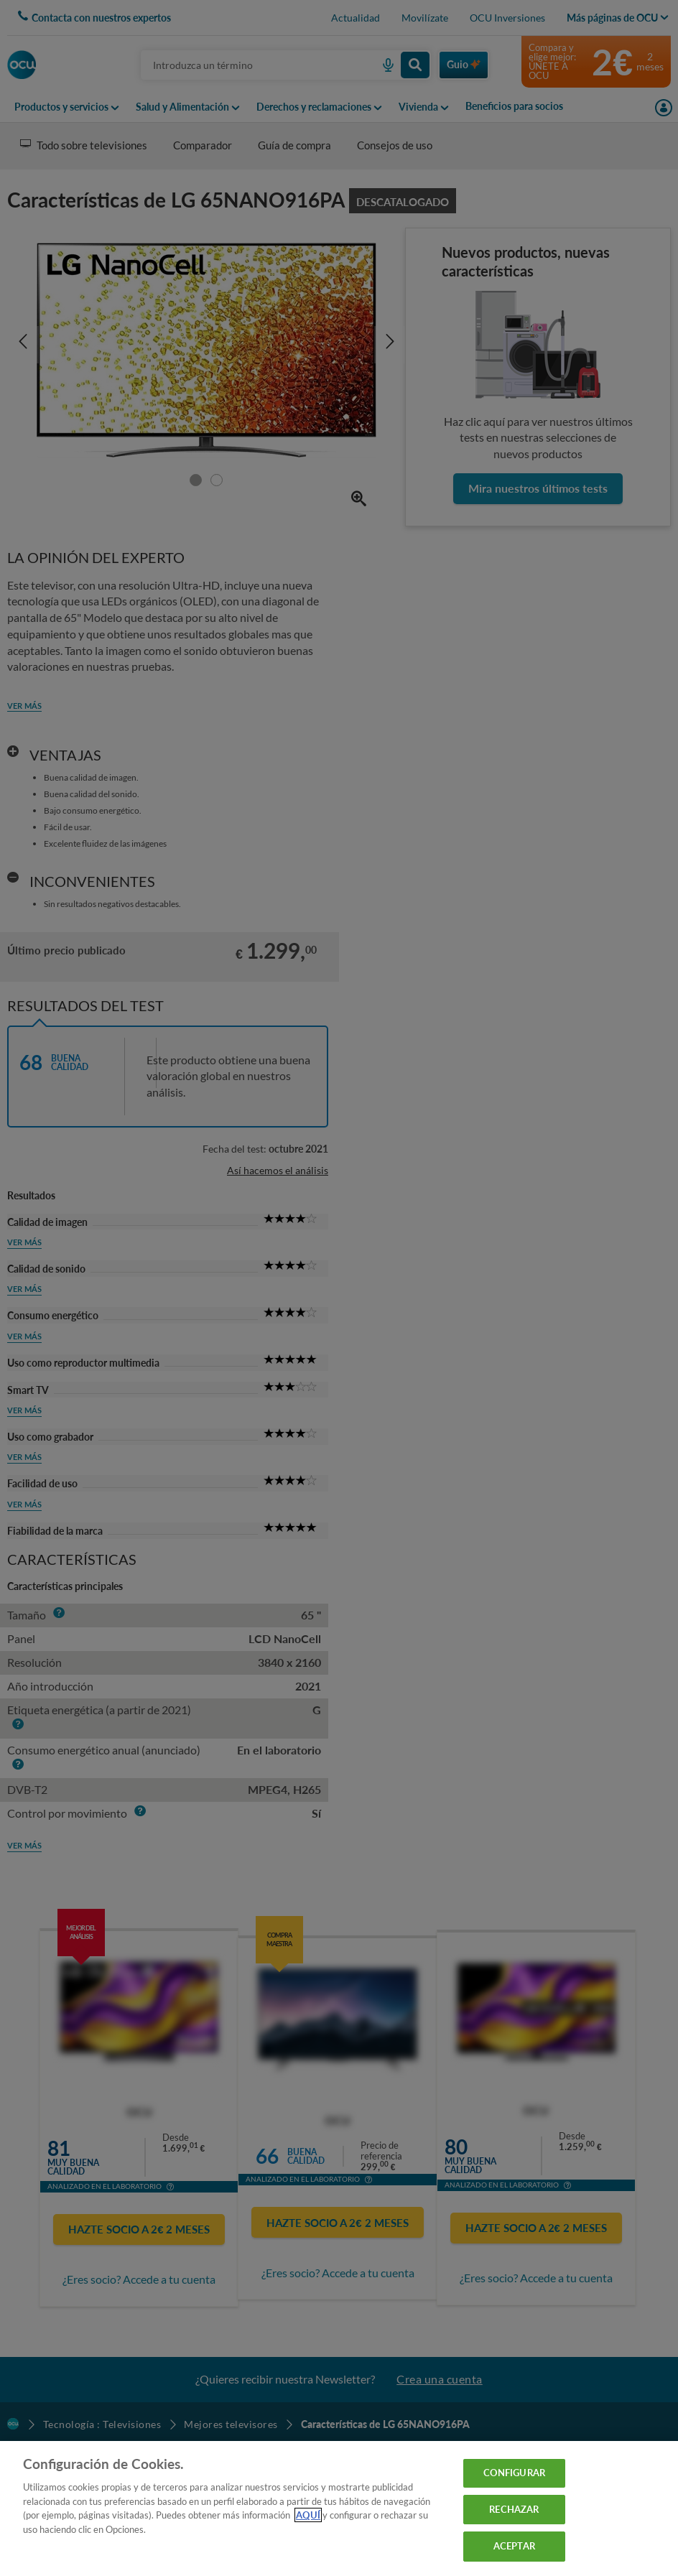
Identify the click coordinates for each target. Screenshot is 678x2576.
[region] (339, 2508)
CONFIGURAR (514, 2472)
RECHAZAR (514, 2509)
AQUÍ (308, 2515)
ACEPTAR (514, 2546)
